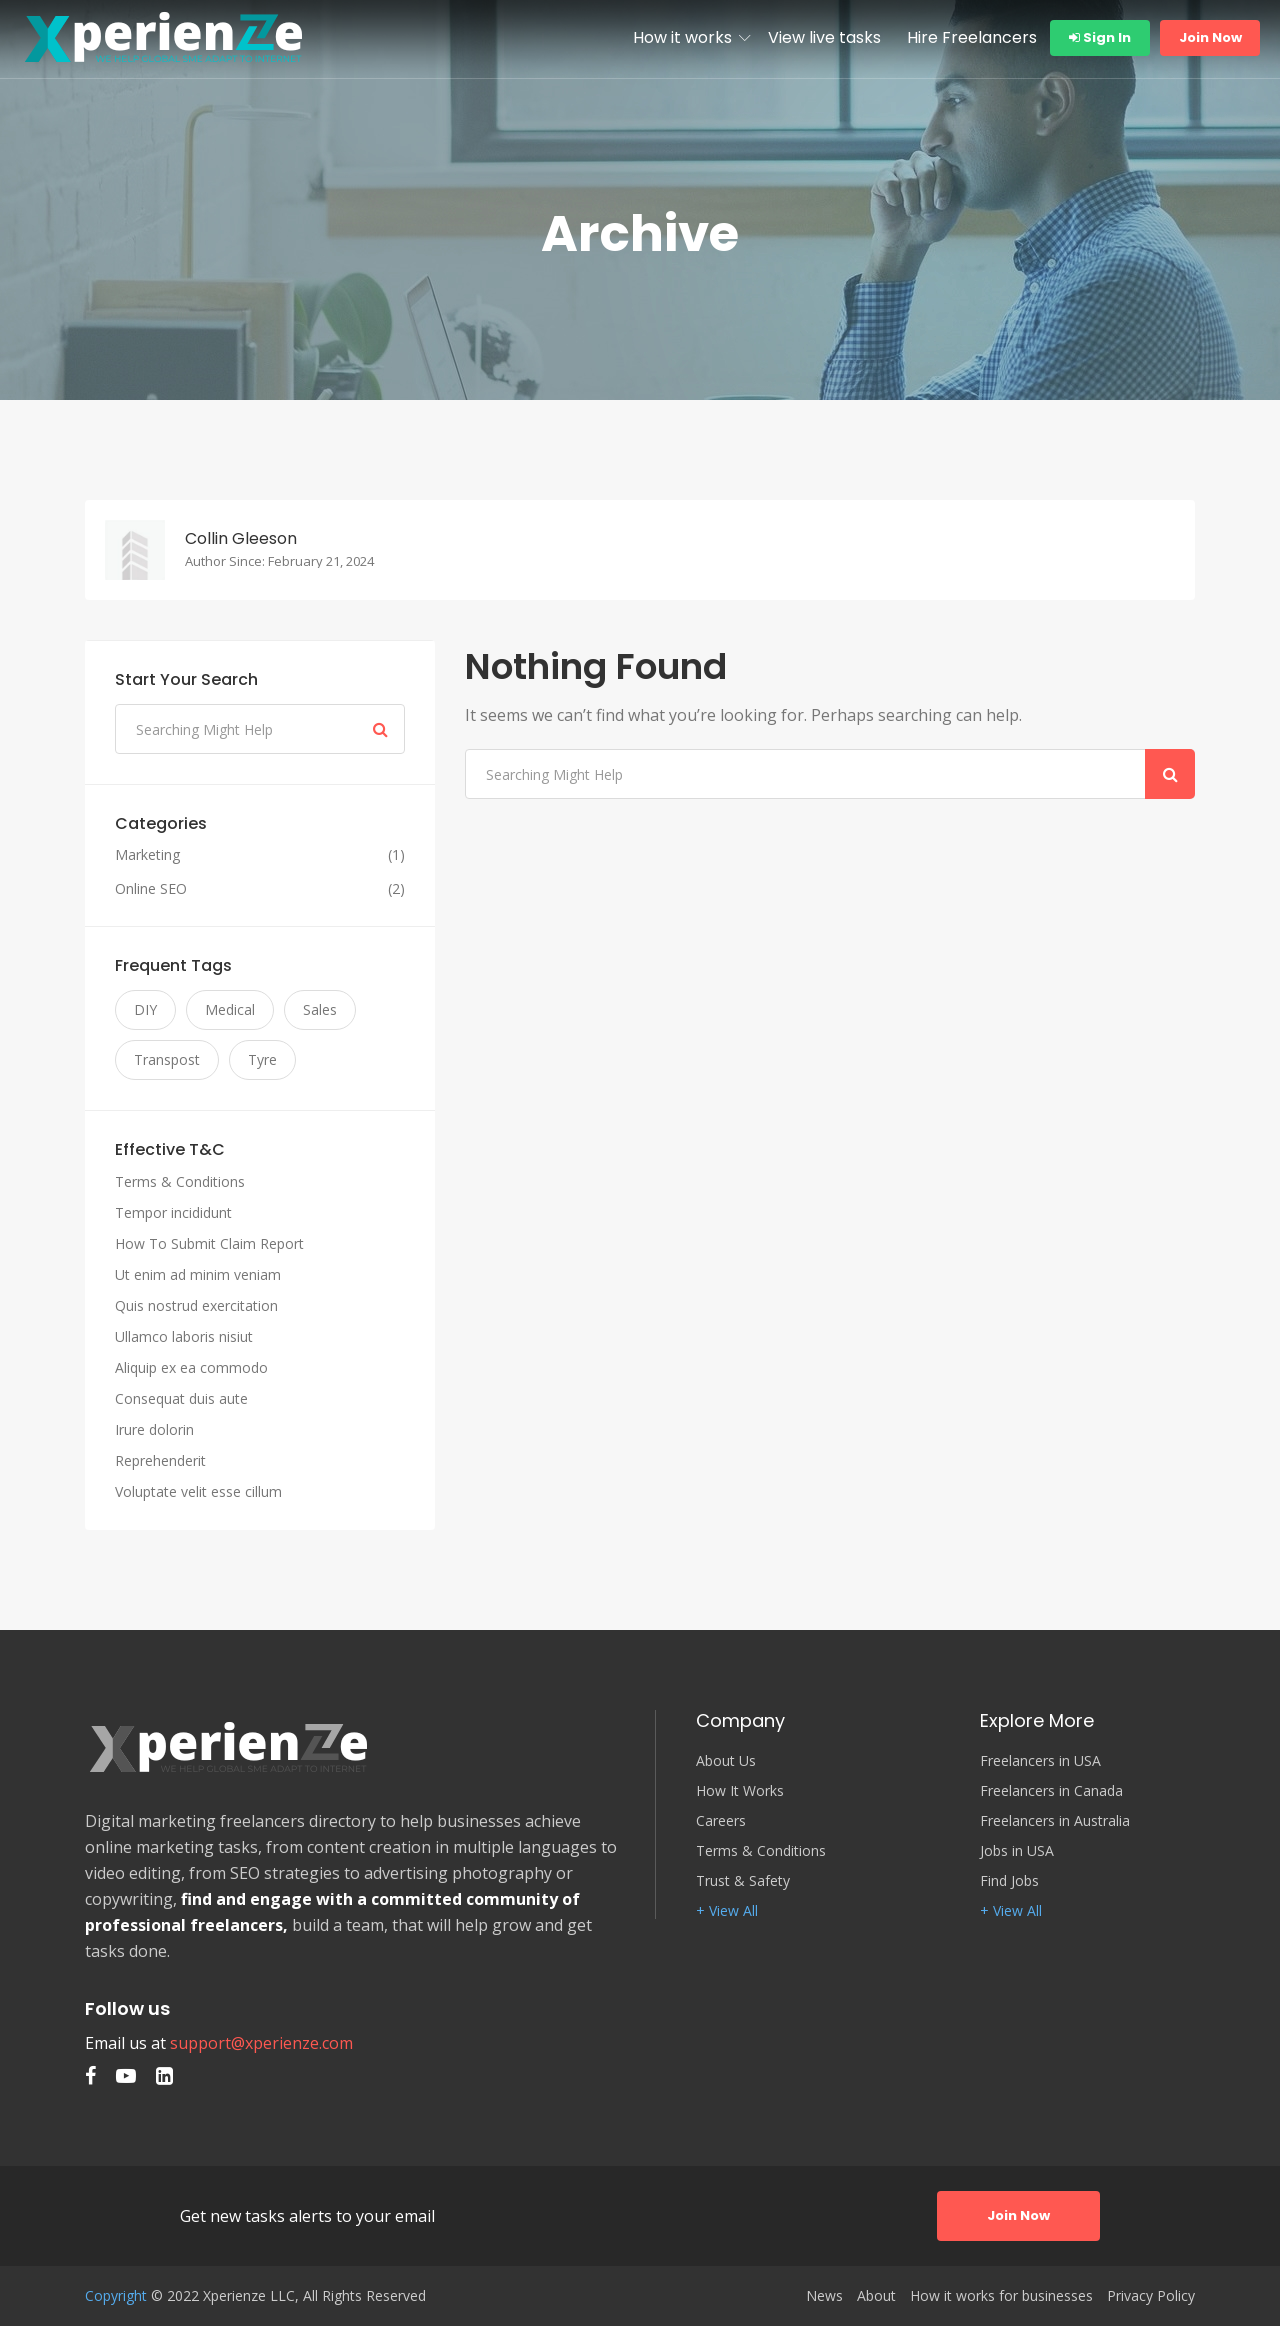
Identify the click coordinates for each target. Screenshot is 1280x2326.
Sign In (1100, 37)
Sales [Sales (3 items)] (320, 1009)
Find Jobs (1009, 1881)
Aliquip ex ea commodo (191, 1367)
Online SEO (151, 889)
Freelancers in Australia (1055, 1821)
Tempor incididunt (173, 1212)
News (824, 2296)
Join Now (1210, 37)
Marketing (147, 855)
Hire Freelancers (972, 37)
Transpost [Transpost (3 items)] (167, 1059)
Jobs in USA (1017, 1851)
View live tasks (824, 37)
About (876, 2296)
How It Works (740, 1791)
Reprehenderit (160, 1460)
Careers (721, 1821)
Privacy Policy (1151, 2296)
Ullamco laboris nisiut (184, 1336)
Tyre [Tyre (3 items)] (262, 1059)
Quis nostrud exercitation (196, 1305)
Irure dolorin (154, 1429)
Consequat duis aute (181, 1398)
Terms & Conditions (180, 1181)
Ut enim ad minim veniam (198, 1274)
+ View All (727, 1911)
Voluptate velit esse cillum (198, 1491)
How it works (682, 37)
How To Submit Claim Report (209, 1243)
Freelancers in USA (1040, 1761)
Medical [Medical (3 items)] (230, 1009)
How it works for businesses (1001, 2296)
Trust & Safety (743, 1881)
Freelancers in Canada (1051, 1791)
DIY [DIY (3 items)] (145, 1009)
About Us (726, 1761)
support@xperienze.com (261, 2043)
